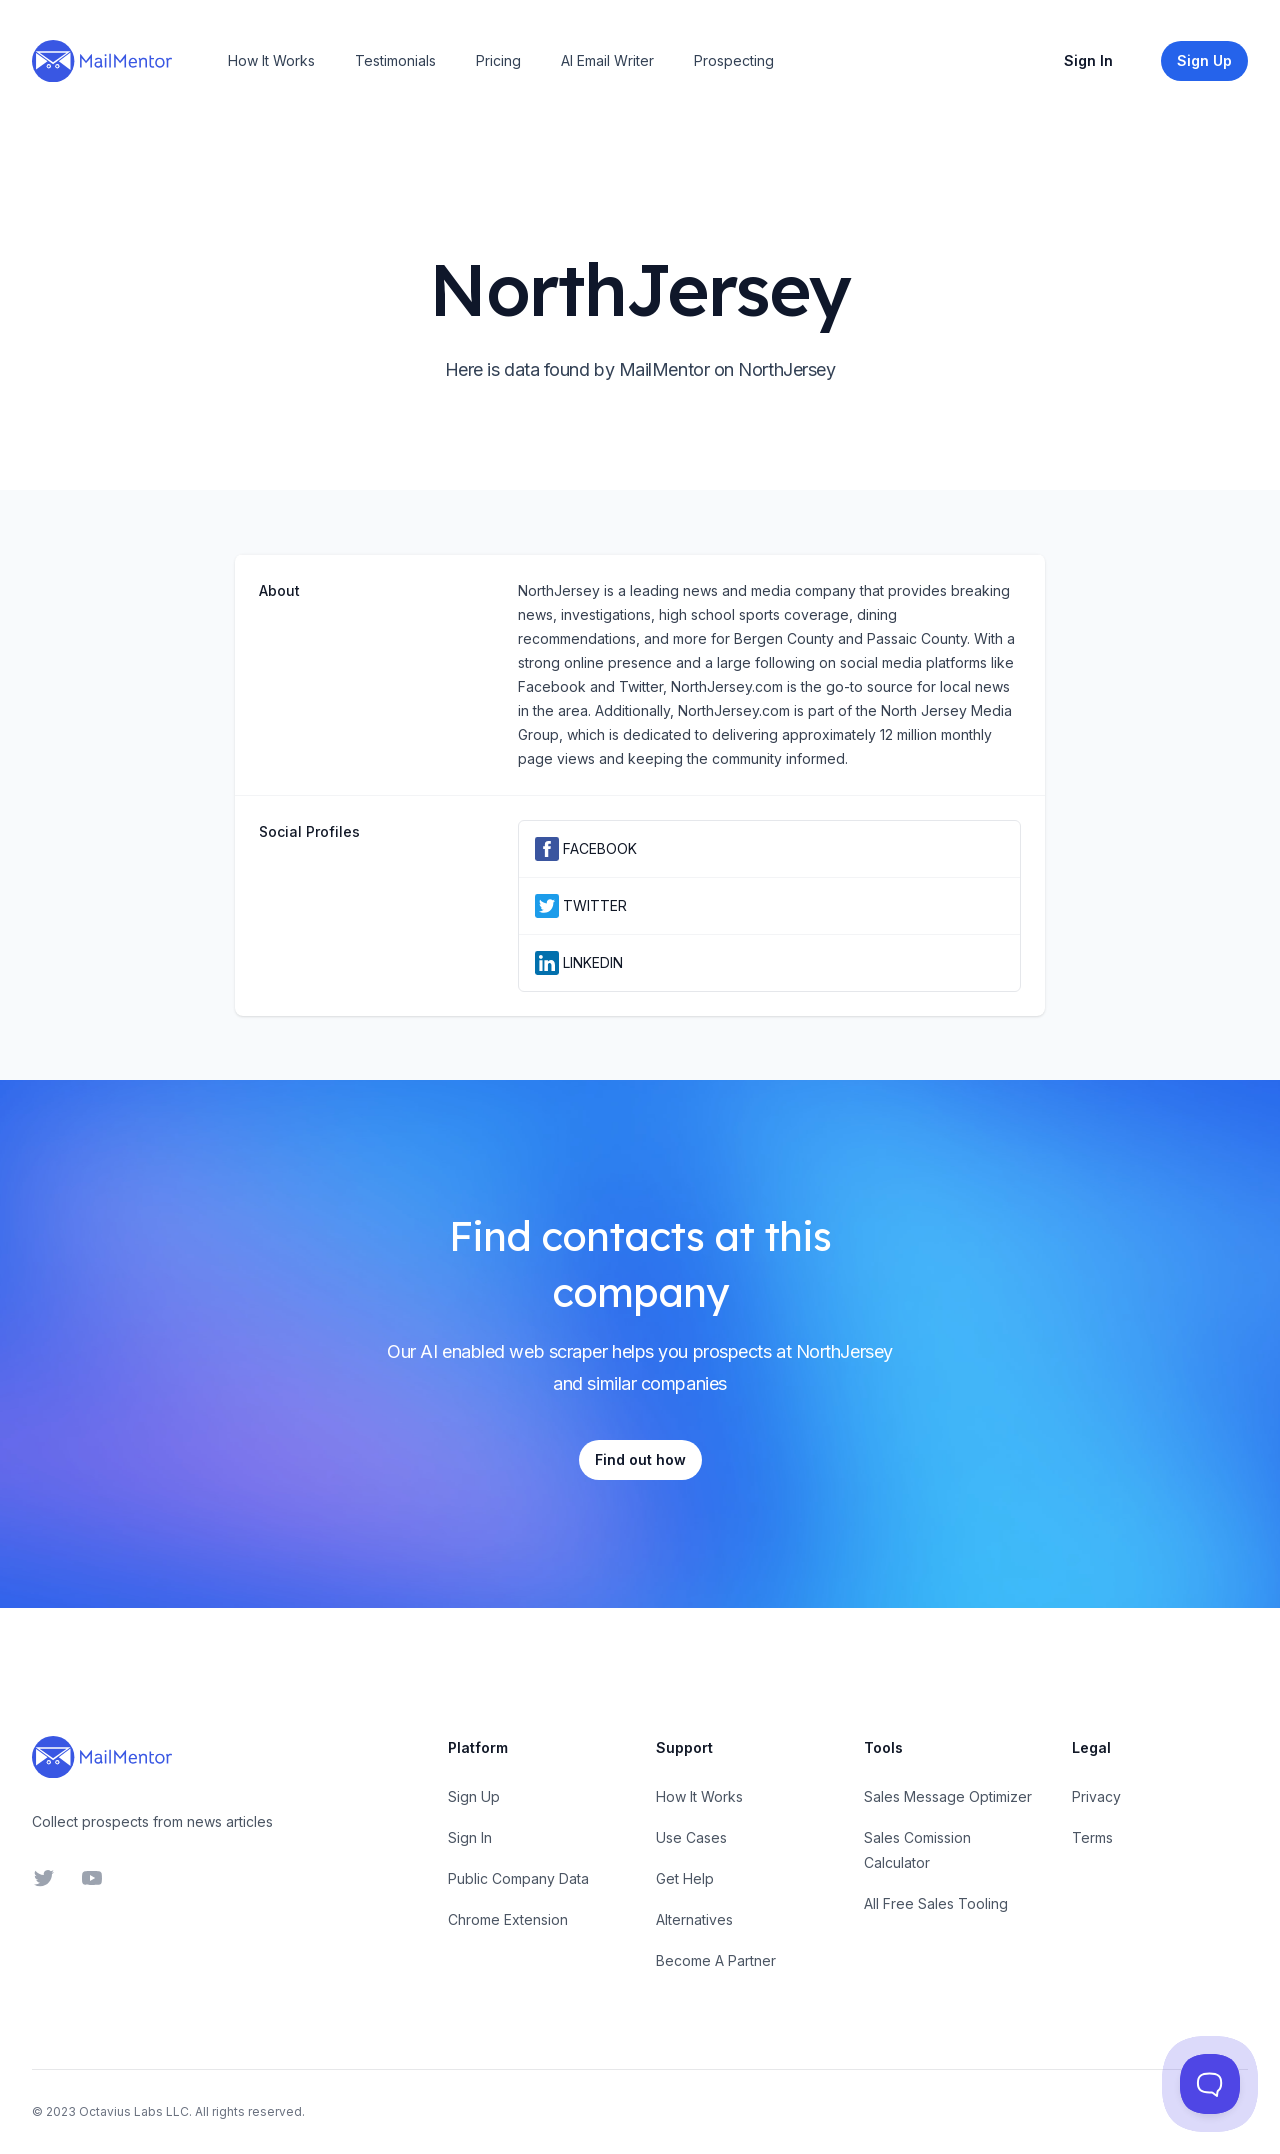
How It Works (271, 60)
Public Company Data (518, 1878)
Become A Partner (716, 1960)
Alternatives (694, 1919)
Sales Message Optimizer (948, 1796)
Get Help (685, 1878)
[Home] (102, 61)
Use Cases (691, 1837)
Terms (1092, 1837)
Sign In (1088, 60)
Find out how (640, 1459)
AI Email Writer (607, 60)
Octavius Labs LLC (134, 2111)
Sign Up (474, 1796)
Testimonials (395, 60)
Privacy (1096, 1796)
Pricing (498, 60)
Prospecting (734, 60)
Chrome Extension (508, 1919)
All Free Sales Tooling (936, 1903)
